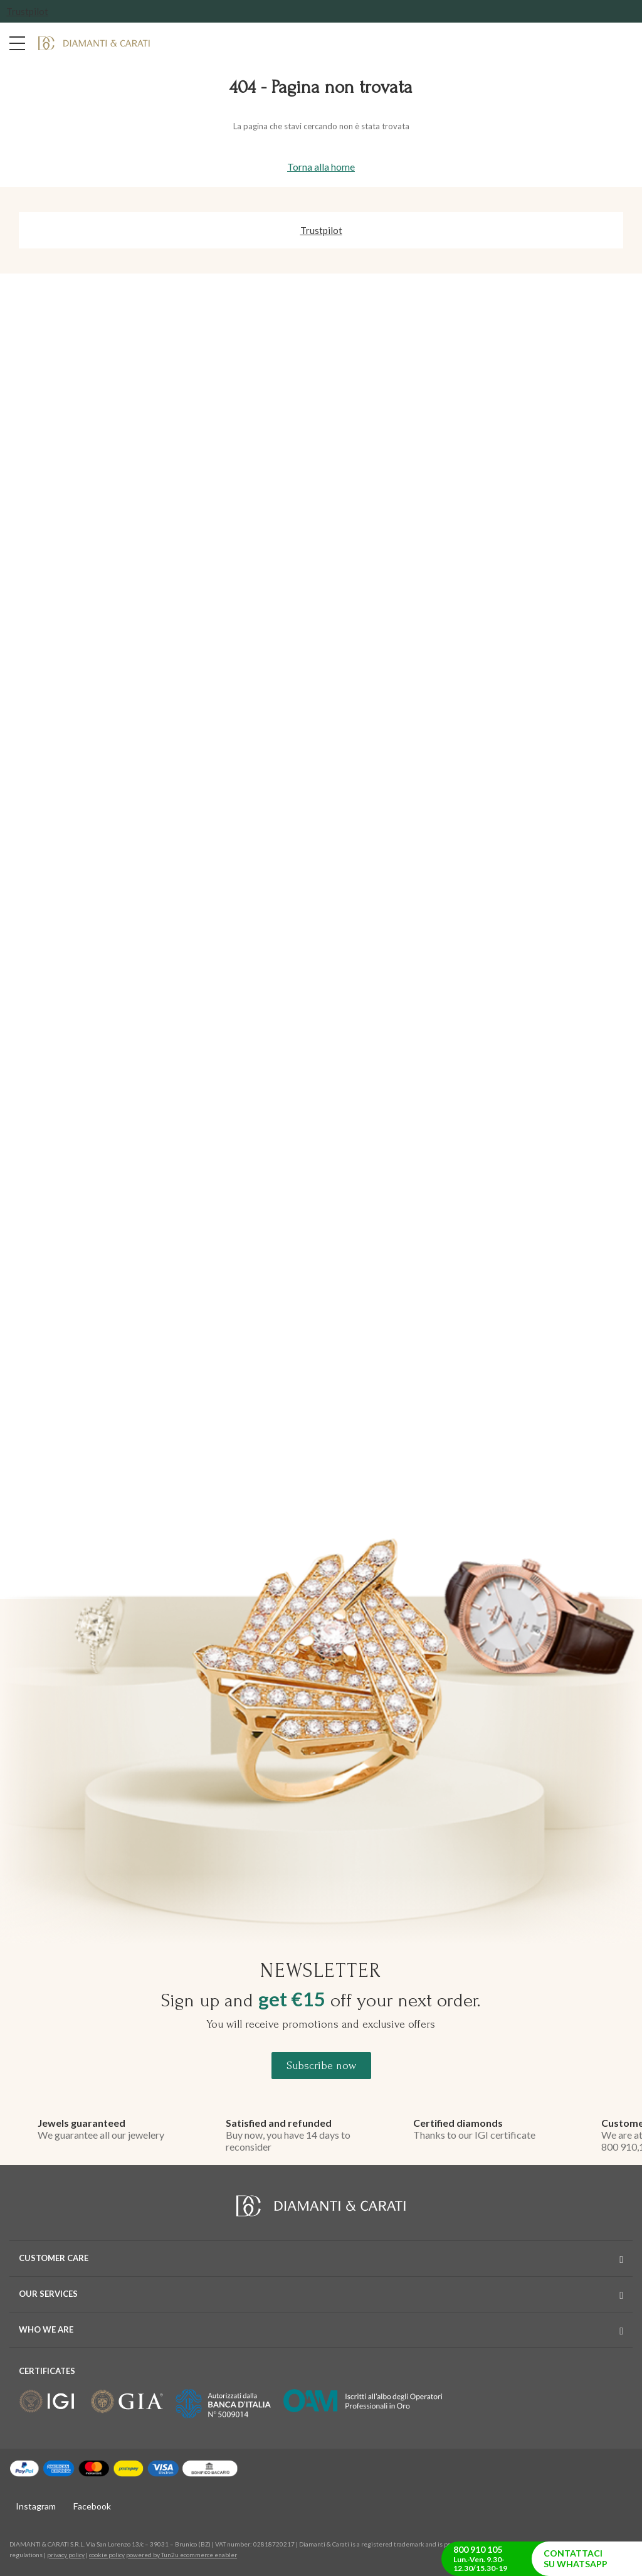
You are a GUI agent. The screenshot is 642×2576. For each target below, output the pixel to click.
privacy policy (66, 2554)
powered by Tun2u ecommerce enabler (181, 2554)
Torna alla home (321, 167)
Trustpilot (27, 11)
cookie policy (107, 2554)
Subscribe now (321, 2066)
